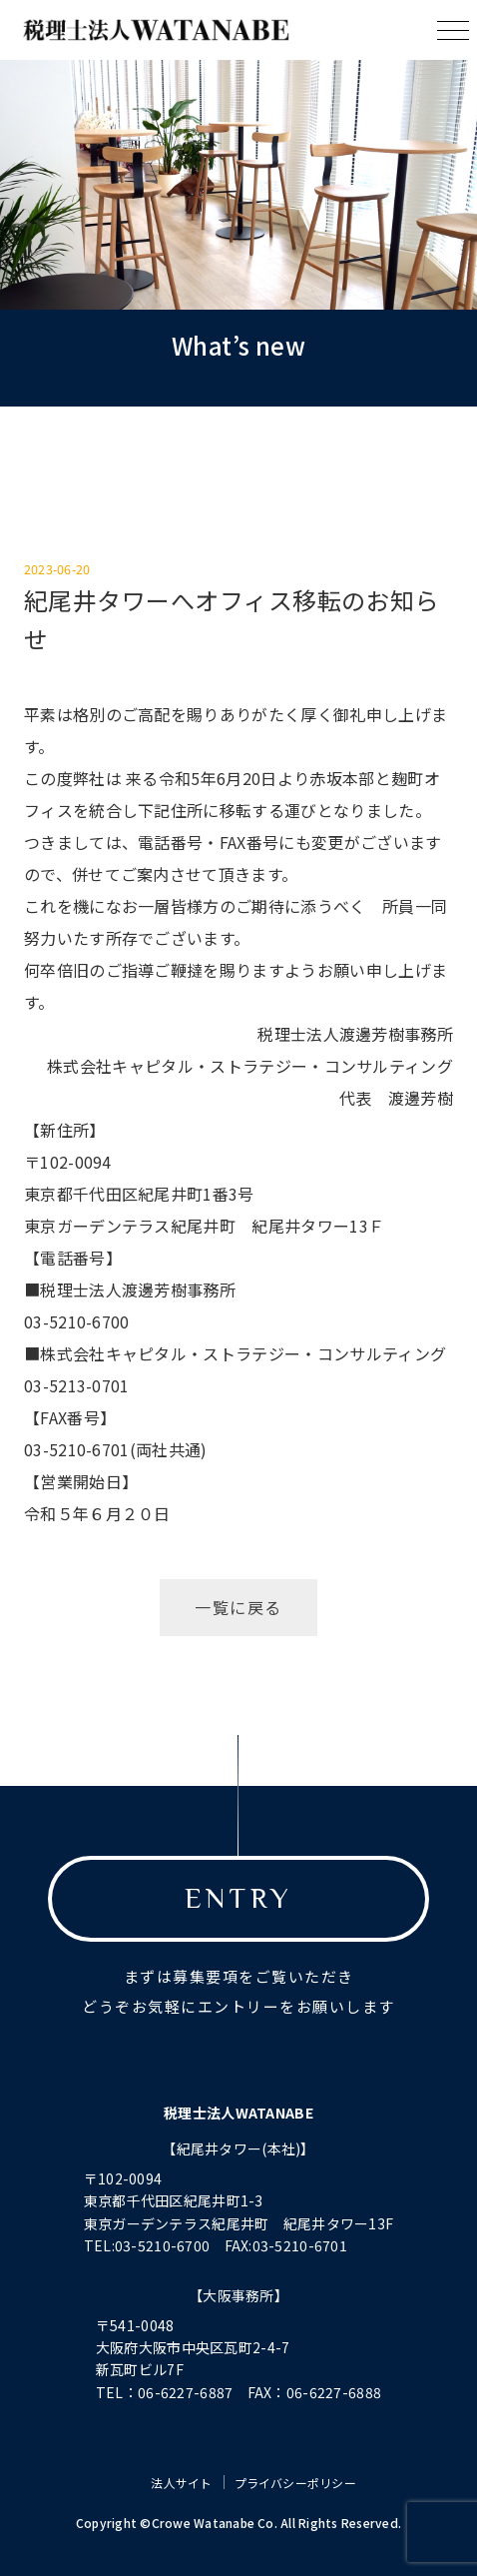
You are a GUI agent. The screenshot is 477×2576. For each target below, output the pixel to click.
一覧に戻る (238, 1607)
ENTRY (238, 1898)
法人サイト (181, 2482)
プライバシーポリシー (295, 2482)
